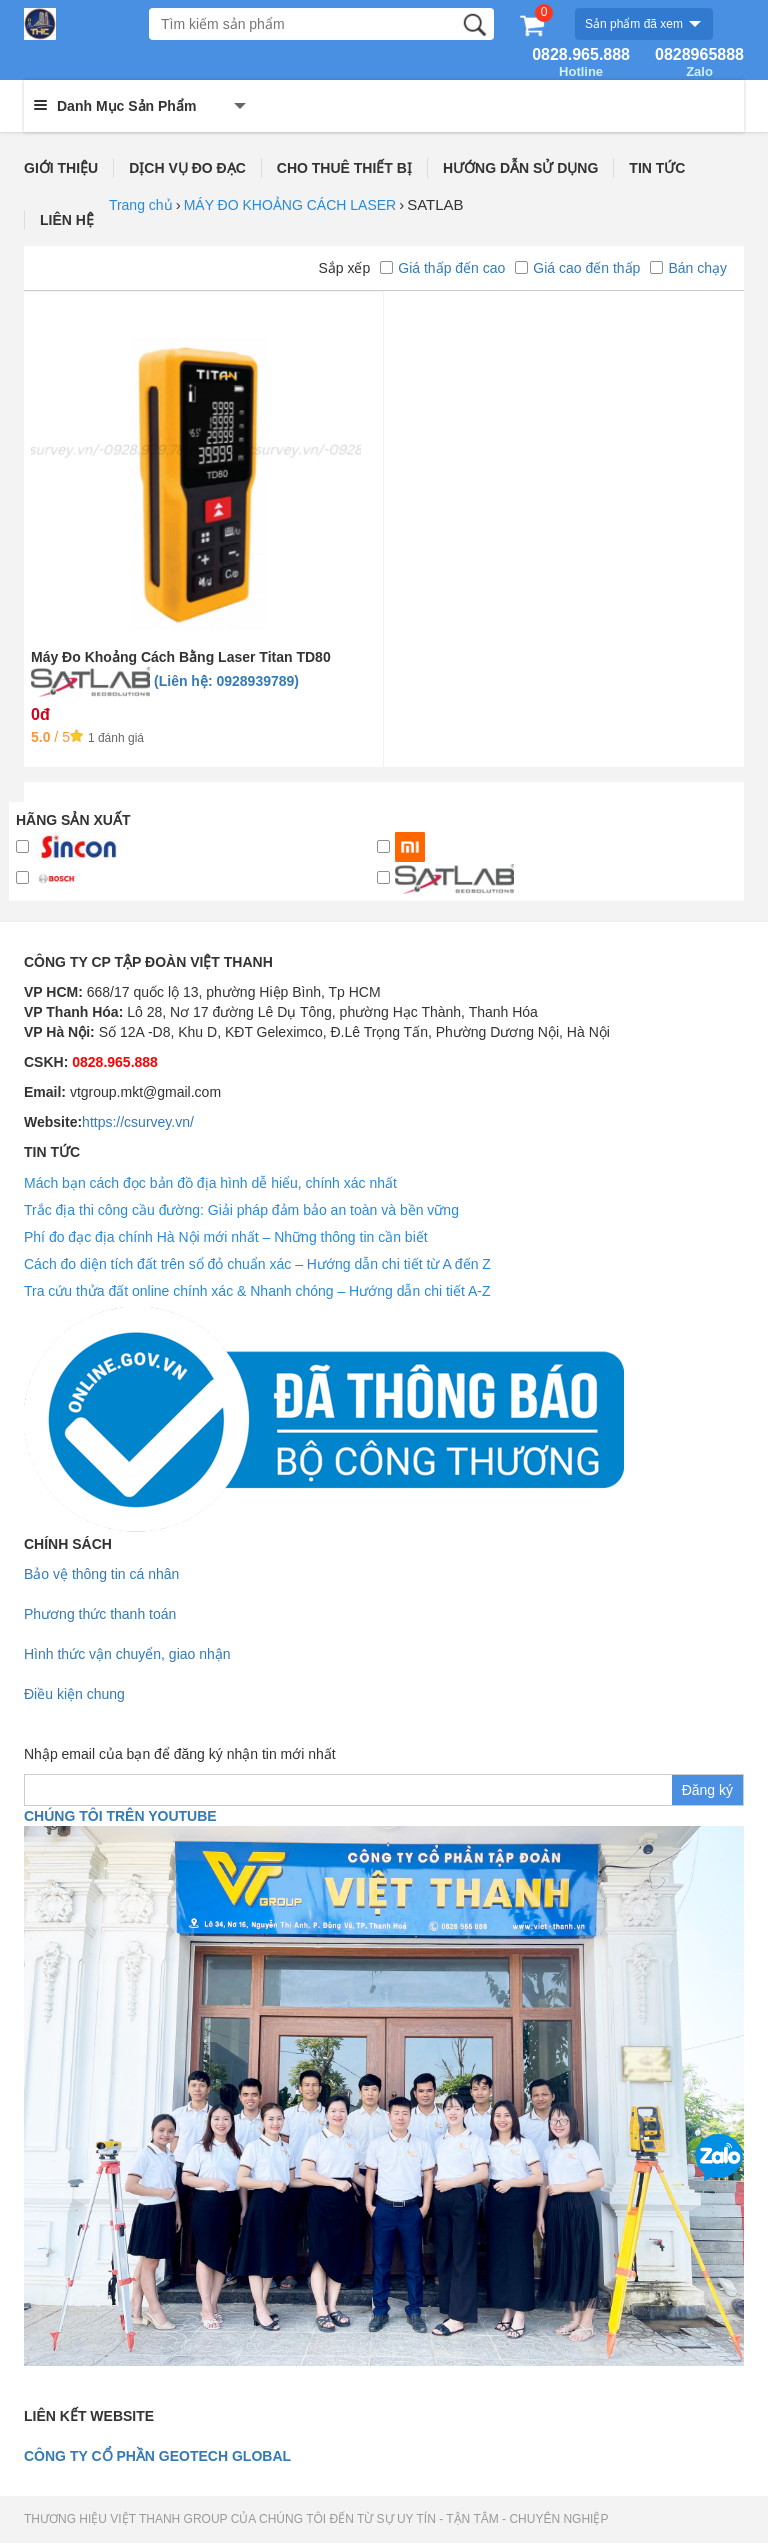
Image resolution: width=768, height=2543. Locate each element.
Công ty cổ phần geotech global (157, 2456)
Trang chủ (141, 205)
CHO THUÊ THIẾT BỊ (344, 168)
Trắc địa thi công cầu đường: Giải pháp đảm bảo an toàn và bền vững (241, 1210)
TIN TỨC (657, 168)
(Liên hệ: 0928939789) (226, 681)
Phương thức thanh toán (100, 1614)
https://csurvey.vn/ (138, 1122)
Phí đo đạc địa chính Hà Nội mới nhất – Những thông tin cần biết (226, 1237)
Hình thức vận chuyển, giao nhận (127, 1654)
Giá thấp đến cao (442, 268)
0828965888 (699, 63)
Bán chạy (688, 268)
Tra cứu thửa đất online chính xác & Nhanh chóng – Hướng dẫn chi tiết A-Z (257, 1291)
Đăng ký (707, 1790)
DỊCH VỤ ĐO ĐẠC (187, 168)
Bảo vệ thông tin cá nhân (101, 1574)
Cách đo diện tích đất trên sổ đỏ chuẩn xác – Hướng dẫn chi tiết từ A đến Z (257, 1264)
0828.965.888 (581, 63)
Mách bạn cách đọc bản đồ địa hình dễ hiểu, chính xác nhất (210, 1183)
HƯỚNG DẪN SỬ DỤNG (520, 168)
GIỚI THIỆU (61, 168)
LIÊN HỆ (67, 220)
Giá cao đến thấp (577, 268)
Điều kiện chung (74, 1694)
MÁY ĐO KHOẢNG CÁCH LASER (290, 205)
